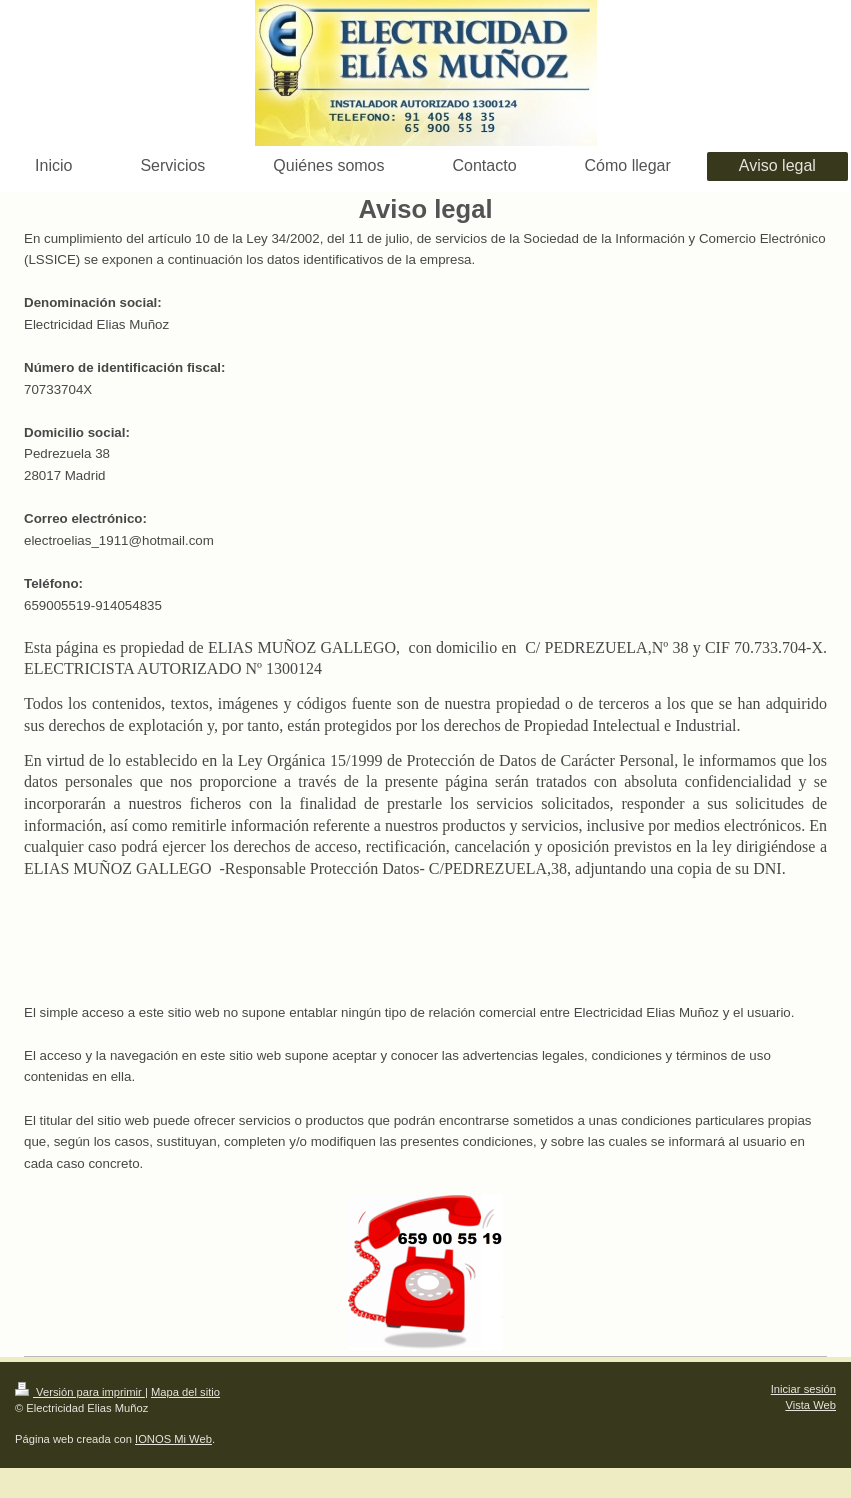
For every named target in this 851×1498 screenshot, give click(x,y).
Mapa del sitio (185, 1392)
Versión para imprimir (80, 1392)
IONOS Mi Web (173, 1439)
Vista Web (810, 1405)
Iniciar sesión (803, 1389)
